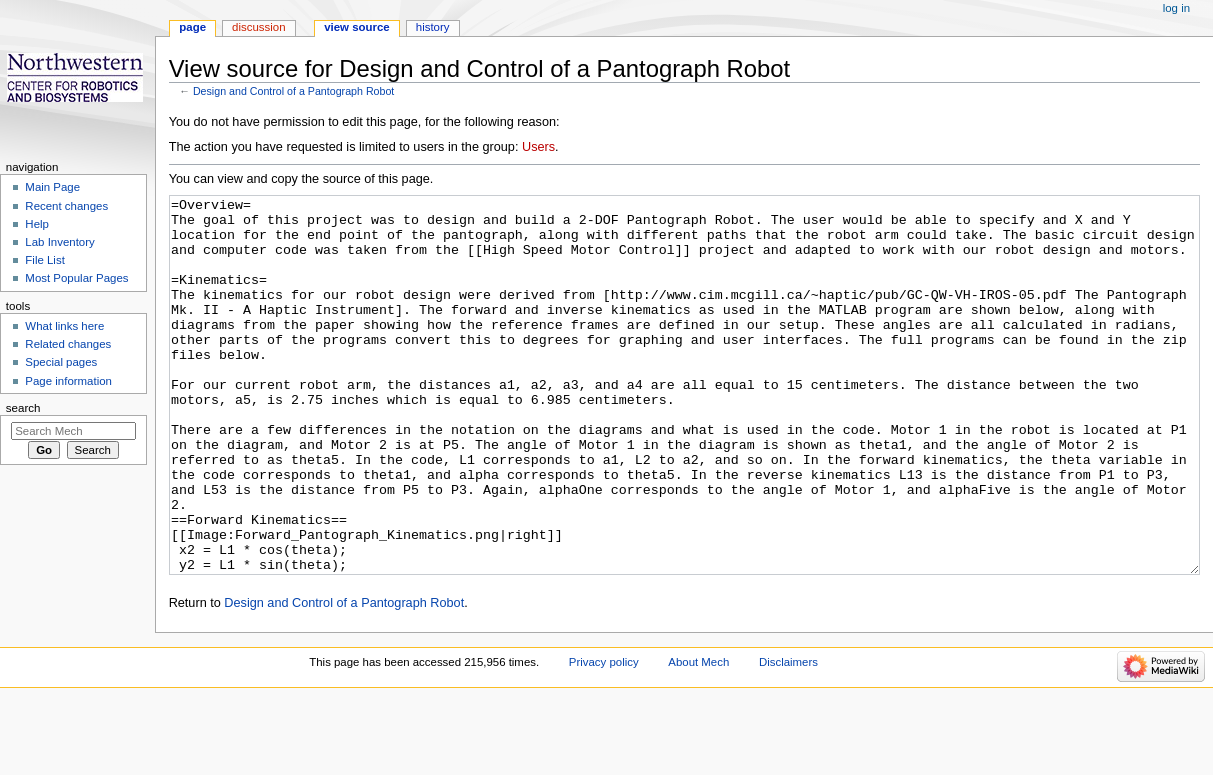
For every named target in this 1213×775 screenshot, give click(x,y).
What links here (64, 326)
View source (357, 27)
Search (23, 408)
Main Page (52, 187)
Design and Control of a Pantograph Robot (293, 91)
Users (538, 147)
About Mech (698, 737)
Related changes (68, 344)
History (433, 27)
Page (192, 27)
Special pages (61, 362)
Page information (68, 381)
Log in (1176, 8)
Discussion (258, 27)
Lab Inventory (59, 242)
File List (44, 260)
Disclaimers (788, 737)
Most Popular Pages (76, 278)
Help (37, 224)
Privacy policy (604, 737)
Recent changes (66, 206)
